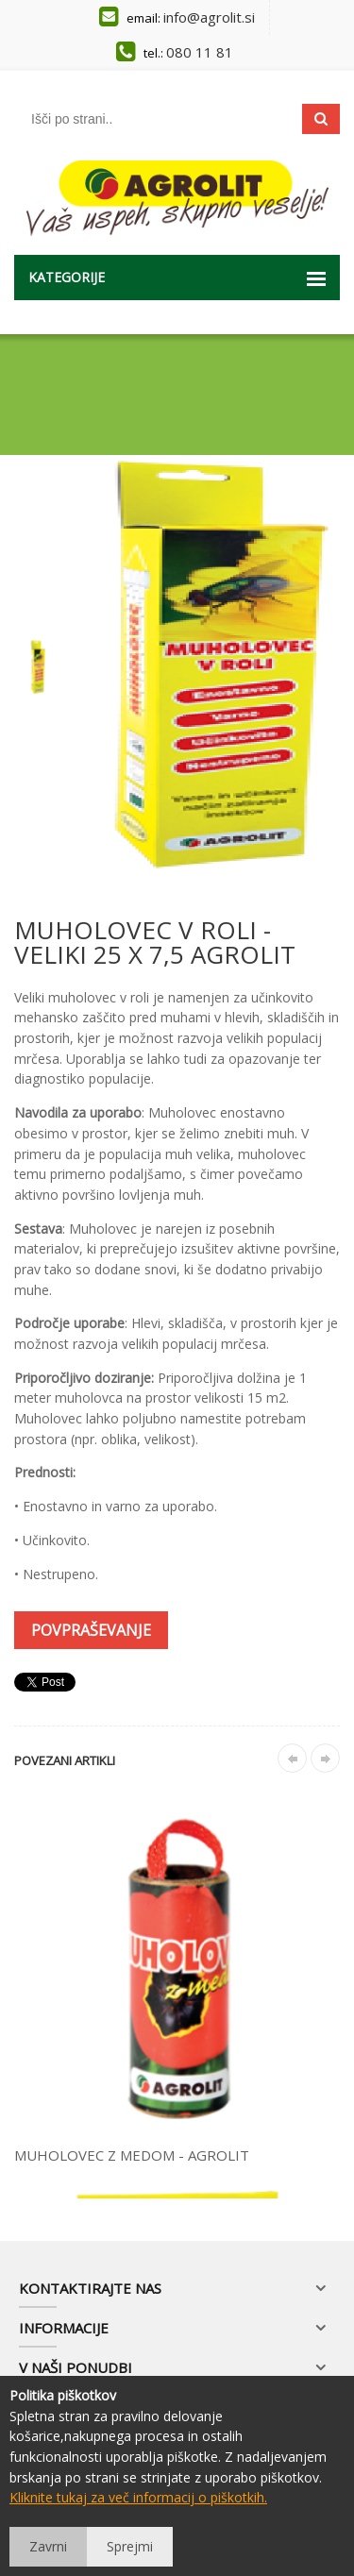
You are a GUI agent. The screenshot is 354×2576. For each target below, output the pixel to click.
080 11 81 (199, 51)
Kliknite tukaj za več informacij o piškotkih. (138, 2497)
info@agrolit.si (209, 17)
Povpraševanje (91, 1630)
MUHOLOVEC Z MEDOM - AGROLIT (131, 2155)
